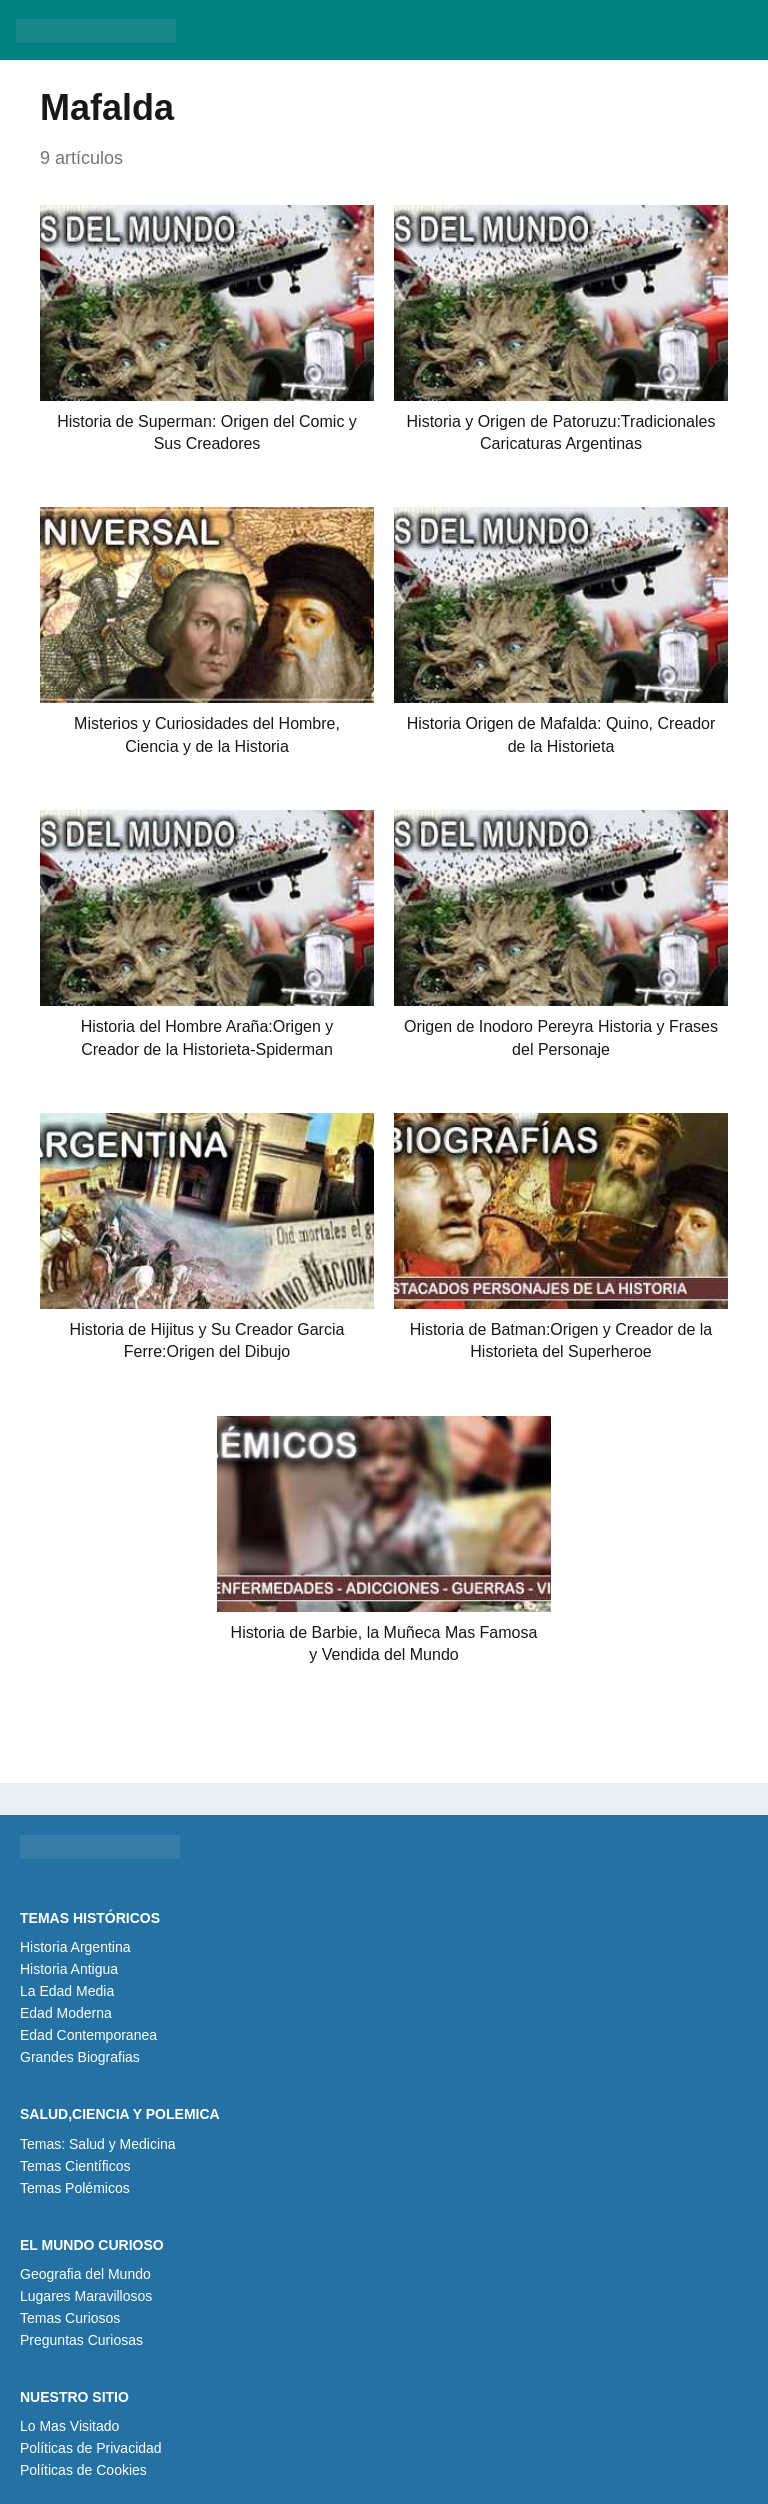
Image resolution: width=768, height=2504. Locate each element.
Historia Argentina (75, 1947)
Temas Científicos (75, 2166)
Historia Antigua (69, 1969)
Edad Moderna (66, 2013)
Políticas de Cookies (83, 2470)
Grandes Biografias (80, 2057)
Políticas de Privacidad (91, 2448)
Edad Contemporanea (88, 2035)
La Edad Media (67, 1991)
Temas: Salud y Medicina (98, 2144)
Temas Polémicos (75, 2188)
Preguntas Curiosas (81, 2340)
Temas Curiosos (70, 2318)
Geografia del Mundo (85, 2274)
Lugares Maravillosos (86, 2296)
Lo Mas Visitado (69, 2426)
